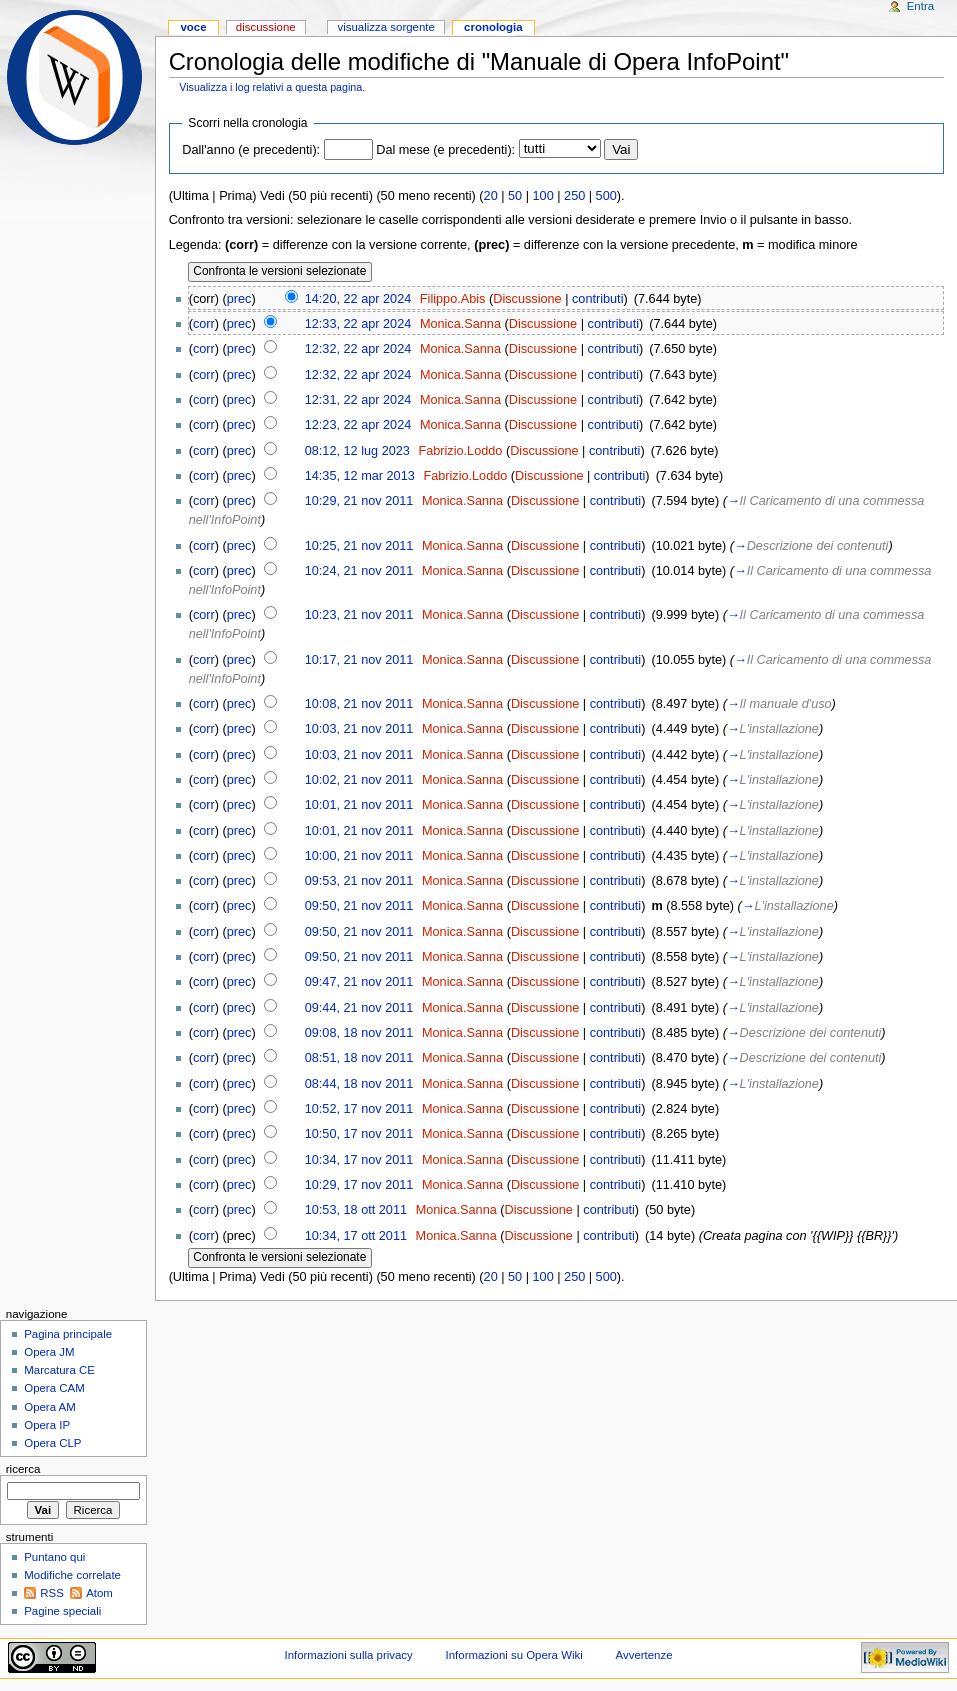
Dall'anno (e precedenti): (251, 150)
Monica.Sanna (460, 324)
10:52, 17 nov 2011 (359, 1109)
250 (574, 196)
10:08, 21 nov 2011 (359, 704)
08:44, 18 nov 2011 (359, 1084)
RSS (52, 1593)
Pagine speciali (62, 1611)
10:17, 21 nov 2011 (359, 660)
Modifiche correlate (72, 1575)
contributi (597, 299)
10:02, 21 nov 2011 (359, 780)
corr (204, 324)
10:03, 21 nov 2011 (359, 729)
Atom (99, 1593)
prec (239, 299)
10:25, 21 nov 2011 (359, 546)
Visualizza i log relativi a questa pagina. (272, 87)
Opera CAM (54, 1388)
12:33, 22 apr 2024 (358, 324)
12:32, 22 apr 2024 (358, 349)
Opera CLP (52, 1443)
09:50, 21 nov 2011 (359, 906)
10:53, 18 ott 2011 (356, 1210)
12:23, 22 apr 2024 (358, 425)
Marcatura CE (59, 1370)
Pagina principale (68, 1334)
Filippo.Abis (453, 299)
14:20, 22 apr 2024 (358, 299)
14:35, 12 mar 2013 (360, 476)
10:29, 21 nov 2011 (359, 501)
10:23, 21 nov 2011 (359, 615)
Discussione (527, 299)
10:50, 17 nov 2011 (359, 1134)
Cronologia (493, 27)
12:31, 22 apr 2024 (358, 400)
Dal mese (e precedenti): (445, 150)
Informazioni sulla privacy (348, 1655)
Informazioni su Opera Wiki (514, 1655)
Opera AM (50, 1407)
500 (606, 196)
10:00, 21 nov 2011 (359, 856)
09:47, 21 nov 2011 (359, 982)
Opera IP (47, 1425)
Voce (193, 27)
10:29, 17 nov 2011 (359, 1185)
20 (491, 196)
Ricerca (23, 1469)
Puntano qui (54, 1557)
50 (515, 196)
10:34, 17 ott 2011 (356, 1236)
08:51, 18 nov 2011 (359, 1058)
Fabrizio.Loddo (460, 451)
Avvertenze (644, 1655)
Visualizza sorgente (385, 27)
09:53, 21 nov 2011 (359, 881)
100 (543, 196)
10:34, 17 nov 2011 (359, 1160)
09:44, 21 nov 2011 (359, 1008)
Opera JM (49, 1352)
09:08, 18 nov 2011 (359, 1033)
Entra (920, 6)
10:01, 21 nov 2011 (359, 805)
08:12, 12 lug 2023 (357, 451)
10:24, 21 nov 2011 (359, 571)
